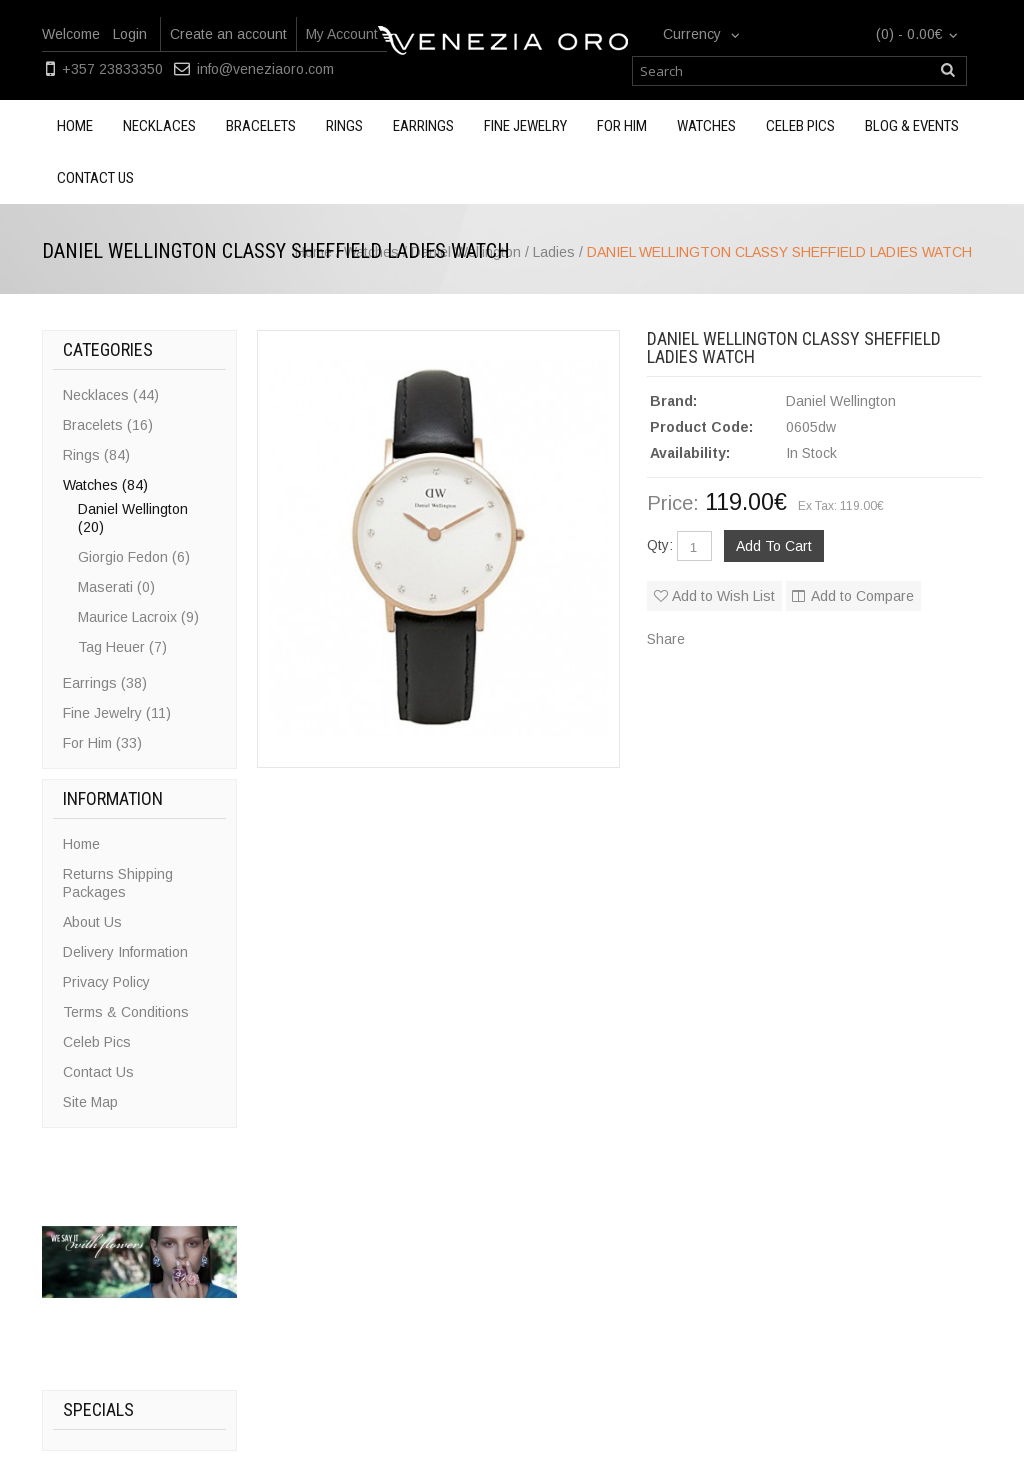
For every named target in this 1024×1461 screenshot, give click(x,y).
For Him (622, 126)
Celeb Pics (800, 126)
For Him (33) (102, 743)
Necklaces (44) (111, 395)
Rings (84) (96, 455)
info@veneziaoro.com (265, 69)
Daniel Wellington (841, 401)
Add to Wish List (723, 596)
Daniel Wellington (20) (133, 518)
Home (75, 126)
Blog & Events (912, 126)
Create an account (228, 34)
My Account (342, 34)
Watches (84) (105, 485)
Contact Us (98, 1072)
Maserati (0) (116, 587)
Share (666, 639)
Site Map (90, 1102)
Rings (344, 126)
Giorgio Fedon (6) (134, 557)
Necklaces (159, 126)
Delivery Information (125, 952)
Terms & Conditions (126, 1012)
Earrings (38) (105, 683)
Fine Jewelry (525, 126)
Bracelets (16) (108, 425)
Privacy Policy (106, 982)
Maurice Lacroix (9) (138, 617)
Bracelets (261, 126)
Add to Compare (862, 596)
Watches (706, 126)
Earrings (423, 126)
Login (130, 34)
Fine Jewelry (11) (117, 713)
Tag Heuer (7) (122, 647)
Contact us (95, 178)
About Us (92, 922)
